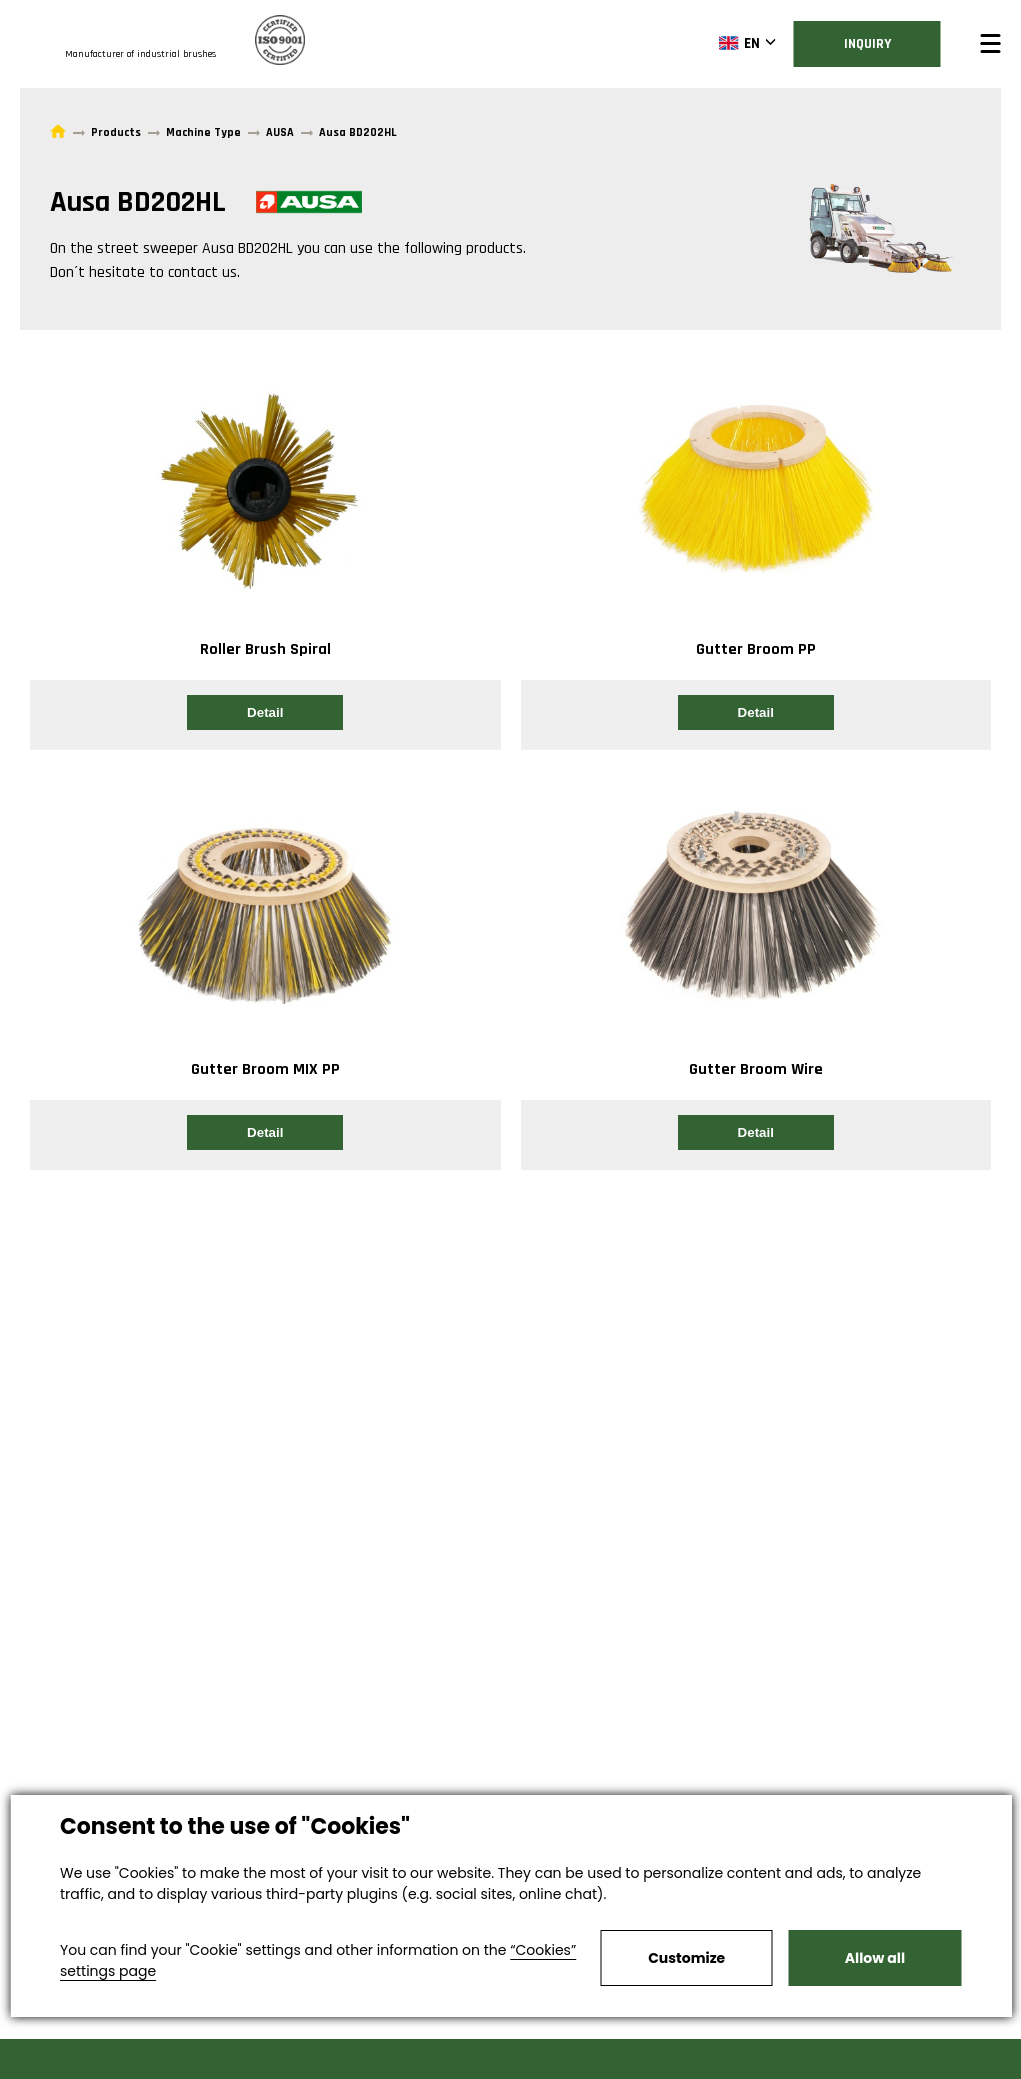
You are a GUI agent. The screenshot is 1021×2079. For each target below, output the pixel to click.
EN (739, 43)
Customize (686, 1958)
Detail (265, 712)
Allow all (875, 1958)
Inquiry (867, 44)
